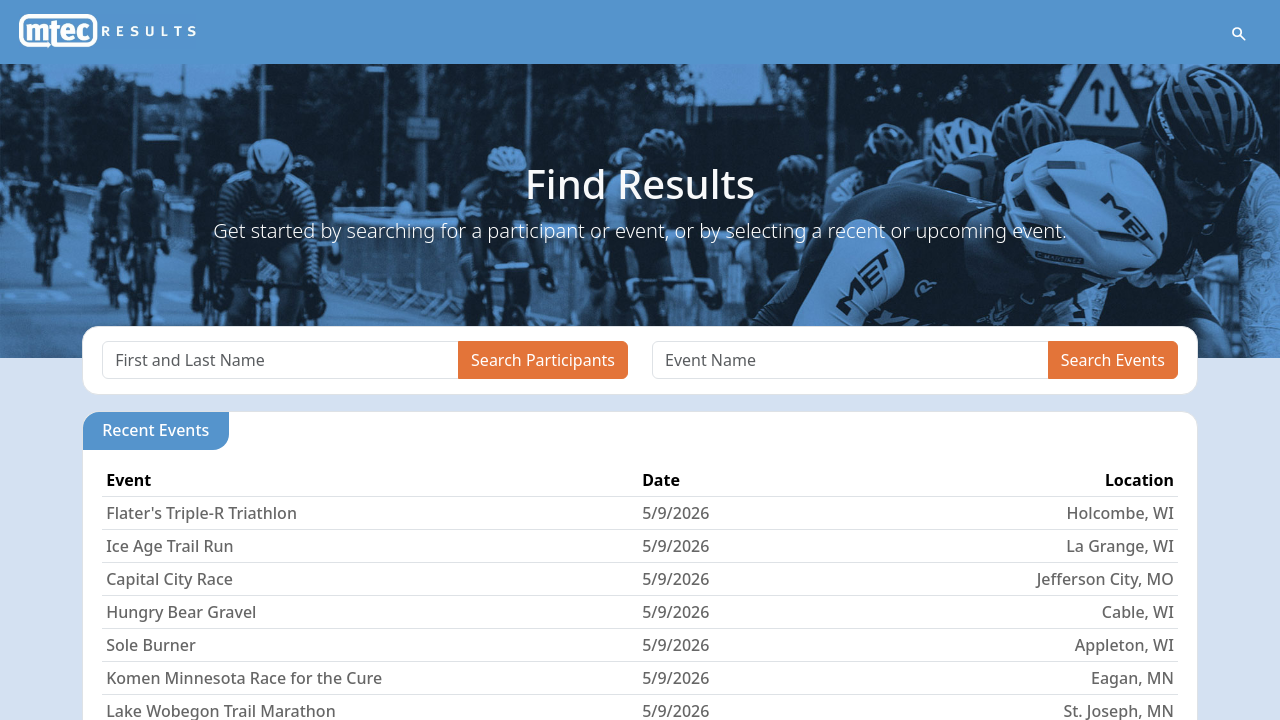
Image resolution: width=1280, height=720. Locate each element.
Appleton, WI (1124, 645)
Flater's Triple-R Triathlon (201, 513)
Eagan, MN (1132, 678)
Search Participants (543, 360)
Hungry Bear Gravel (181, 612)
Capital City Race (169, 579)
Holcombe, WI (1120, 513)
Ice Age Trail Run (169, 546)
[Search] (280, 360)
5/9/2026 (675, 513)
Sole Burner (151, 645)
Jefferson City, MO (1105, 579)
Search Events (1113, 360)
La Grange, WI (1119, 546)
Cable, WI (1138, 612)
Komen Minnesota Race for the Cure (244, 678)
